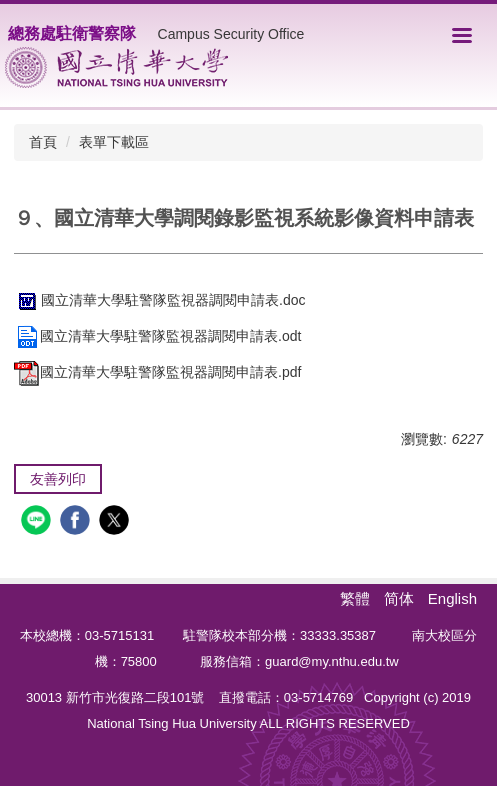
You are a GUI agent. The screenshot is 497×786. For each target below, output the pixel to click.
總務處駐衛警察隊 (72, 33)
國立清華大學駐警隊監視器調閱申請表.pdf (157, 372)
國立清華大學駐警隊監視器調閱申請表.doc (159, 300)
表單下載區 (114, 142)
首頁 (43, 142)
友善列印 (58, 479)
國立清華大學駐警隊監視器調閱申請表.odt (157, 336)
